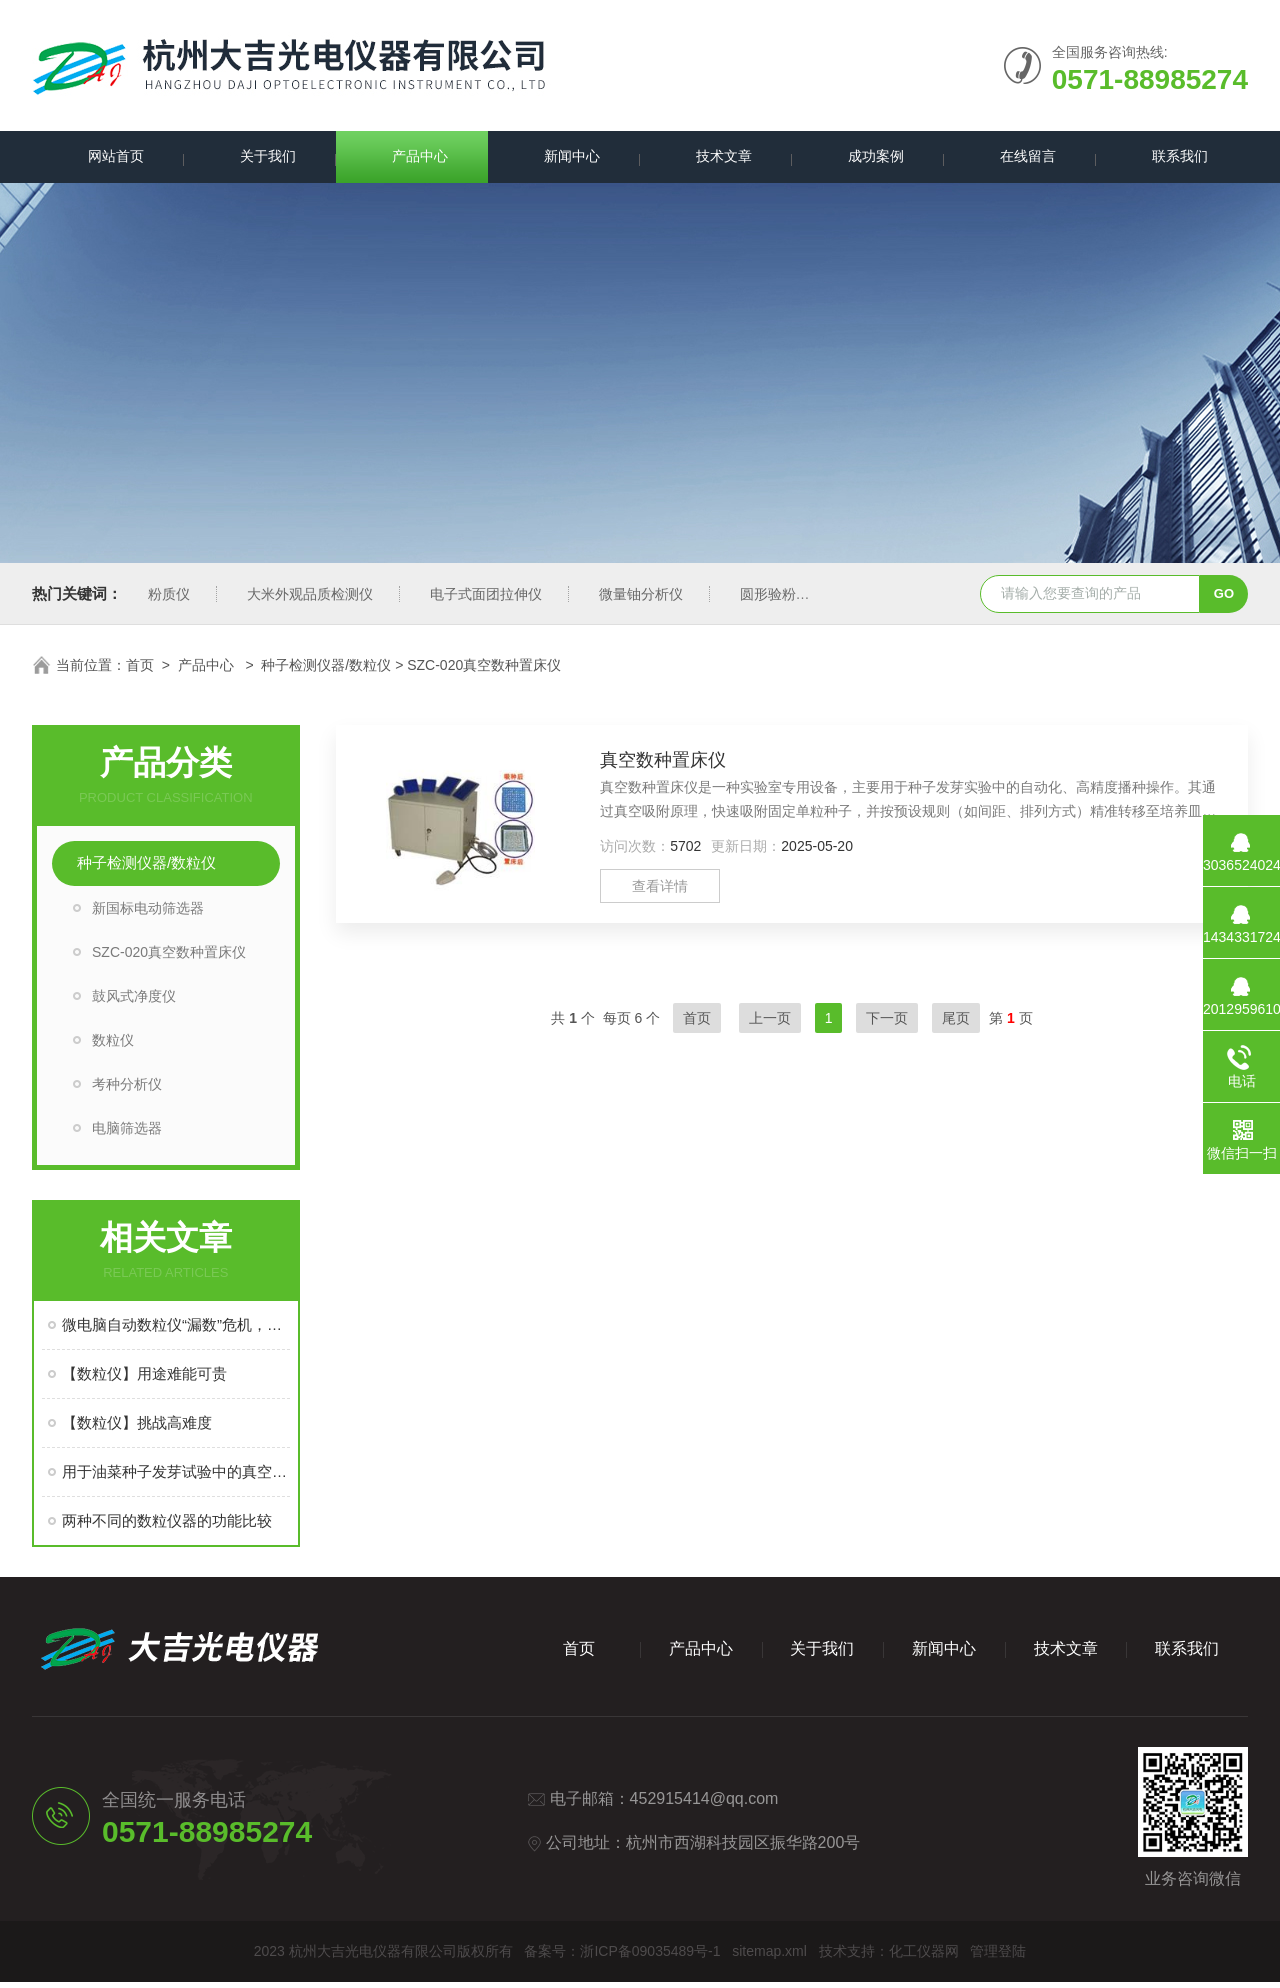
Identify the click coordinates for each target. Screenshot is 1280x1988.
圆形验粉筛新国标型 (803, 600)
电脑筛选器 (127, 1134)
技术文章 (716, 159)
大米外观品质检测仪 (310, 600)
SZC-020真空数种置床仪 (169, 958)
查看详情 (660, 892)
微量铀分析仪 (641, 600)
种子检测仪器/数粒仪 (326, 671)
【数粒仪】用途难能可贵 (144, 1379)
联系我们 (1172, 159)
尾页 (956, 1024)
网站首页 (108, 159)
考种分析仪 (127, 1090)
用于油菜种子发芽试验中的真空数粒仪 (176, 1477)
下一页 (887, 1024)
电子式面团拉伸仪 (486, 600)
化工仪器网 (924, 1957)
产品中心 (412, 159)
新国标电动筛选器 (148, 914)
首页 (140, 671)
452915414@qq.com (704, 1804)
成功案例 (868, 159)
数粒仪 (113, 1046)
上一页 (770, 1024)
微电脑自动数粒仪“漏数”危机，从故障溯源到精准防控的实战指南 (176, 1330)
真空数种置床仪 (663, 766)
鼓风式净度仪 (134, 1002)
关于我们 (260, 159)
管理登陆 (998, 1957)
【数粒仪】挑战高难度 (137, 1428)
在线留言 (1020, 159)
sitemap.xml (769, 1957)
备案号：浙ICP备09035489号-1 (622, 1957)
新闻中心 (564, 159)
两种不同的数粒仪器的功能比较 (167, 1526)
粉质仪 (169, 600)
